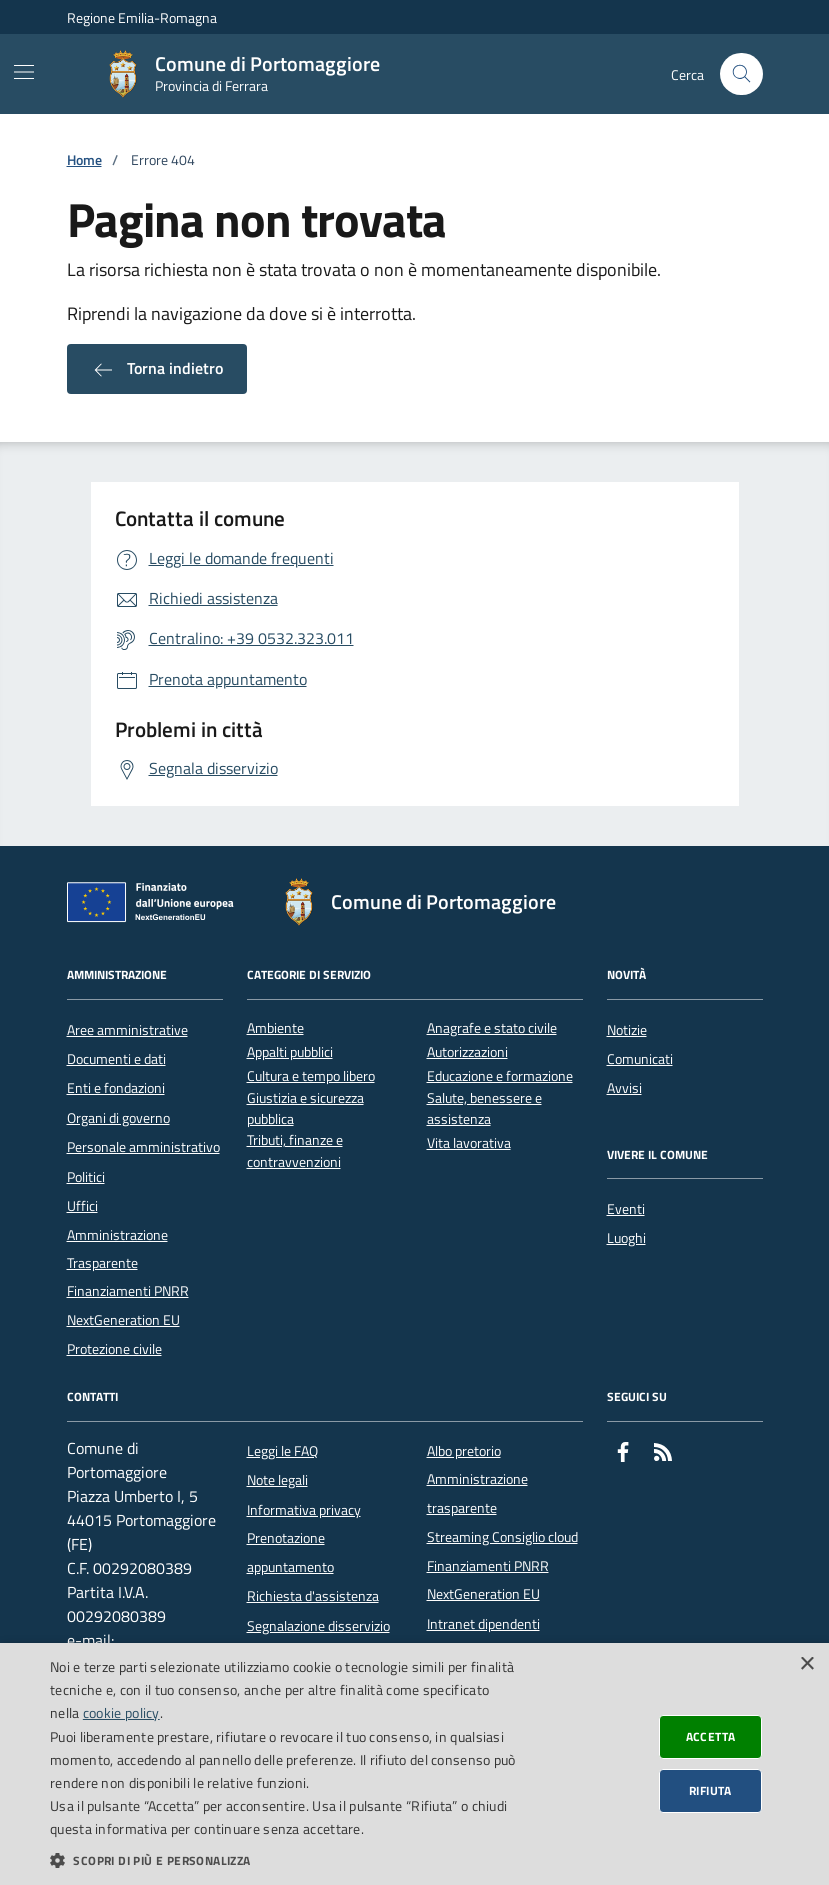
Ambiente (275, 1028)
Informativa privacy (304, 1510)
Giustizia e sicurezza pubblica (305, 1109)
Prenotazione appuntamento (290, 1552)
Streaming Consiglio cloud (502, 1537)
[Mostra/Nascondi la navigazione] (24, 72)
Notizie (627, 1030)
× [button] (806, 1664)
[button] (283, 1860)
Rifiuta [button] (710, 1790)
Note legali (277, 1480)
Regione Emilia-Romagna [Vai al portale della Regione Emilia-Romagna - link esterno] (142, 17)
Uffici (82, 1206)
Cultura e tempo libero (311, 1076)
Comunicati (640, 1059)
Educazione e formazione (500, 1076)
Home (84, 160)
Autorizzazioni (467, 1052)
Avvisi (624, 1088)
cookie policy (121, 1712)
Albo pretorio (464, 1451)
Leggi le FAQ (282, 1451)
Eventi (626, 1209)
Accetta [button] (711, 1736)
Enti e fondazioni (116, 1088)
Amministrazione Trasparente (117, 1249)
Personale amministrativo (143, 1147)
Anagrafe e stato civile (492, 1028)
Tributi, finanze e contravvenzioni (295, 1151)
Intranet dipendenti (483, 1624)
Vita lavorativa (469, 1143)
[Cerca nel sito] (741, 74)
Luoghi (626, 1238)
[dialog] (414, 1764)
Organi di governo (118, 1118)
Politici (86, 1177)
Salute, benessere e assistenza (484, 1109)
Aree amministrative (127, 1030)
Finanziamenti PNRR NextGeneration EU (128, 1305)
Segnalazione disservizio (318, 1626)
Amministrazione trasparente (477, 1493)
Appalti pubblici (290, 1052)
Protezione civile (114, 1349)
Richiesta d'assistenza (313, 1596)
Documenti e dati (116, 1059)
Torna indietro (157, 369)
